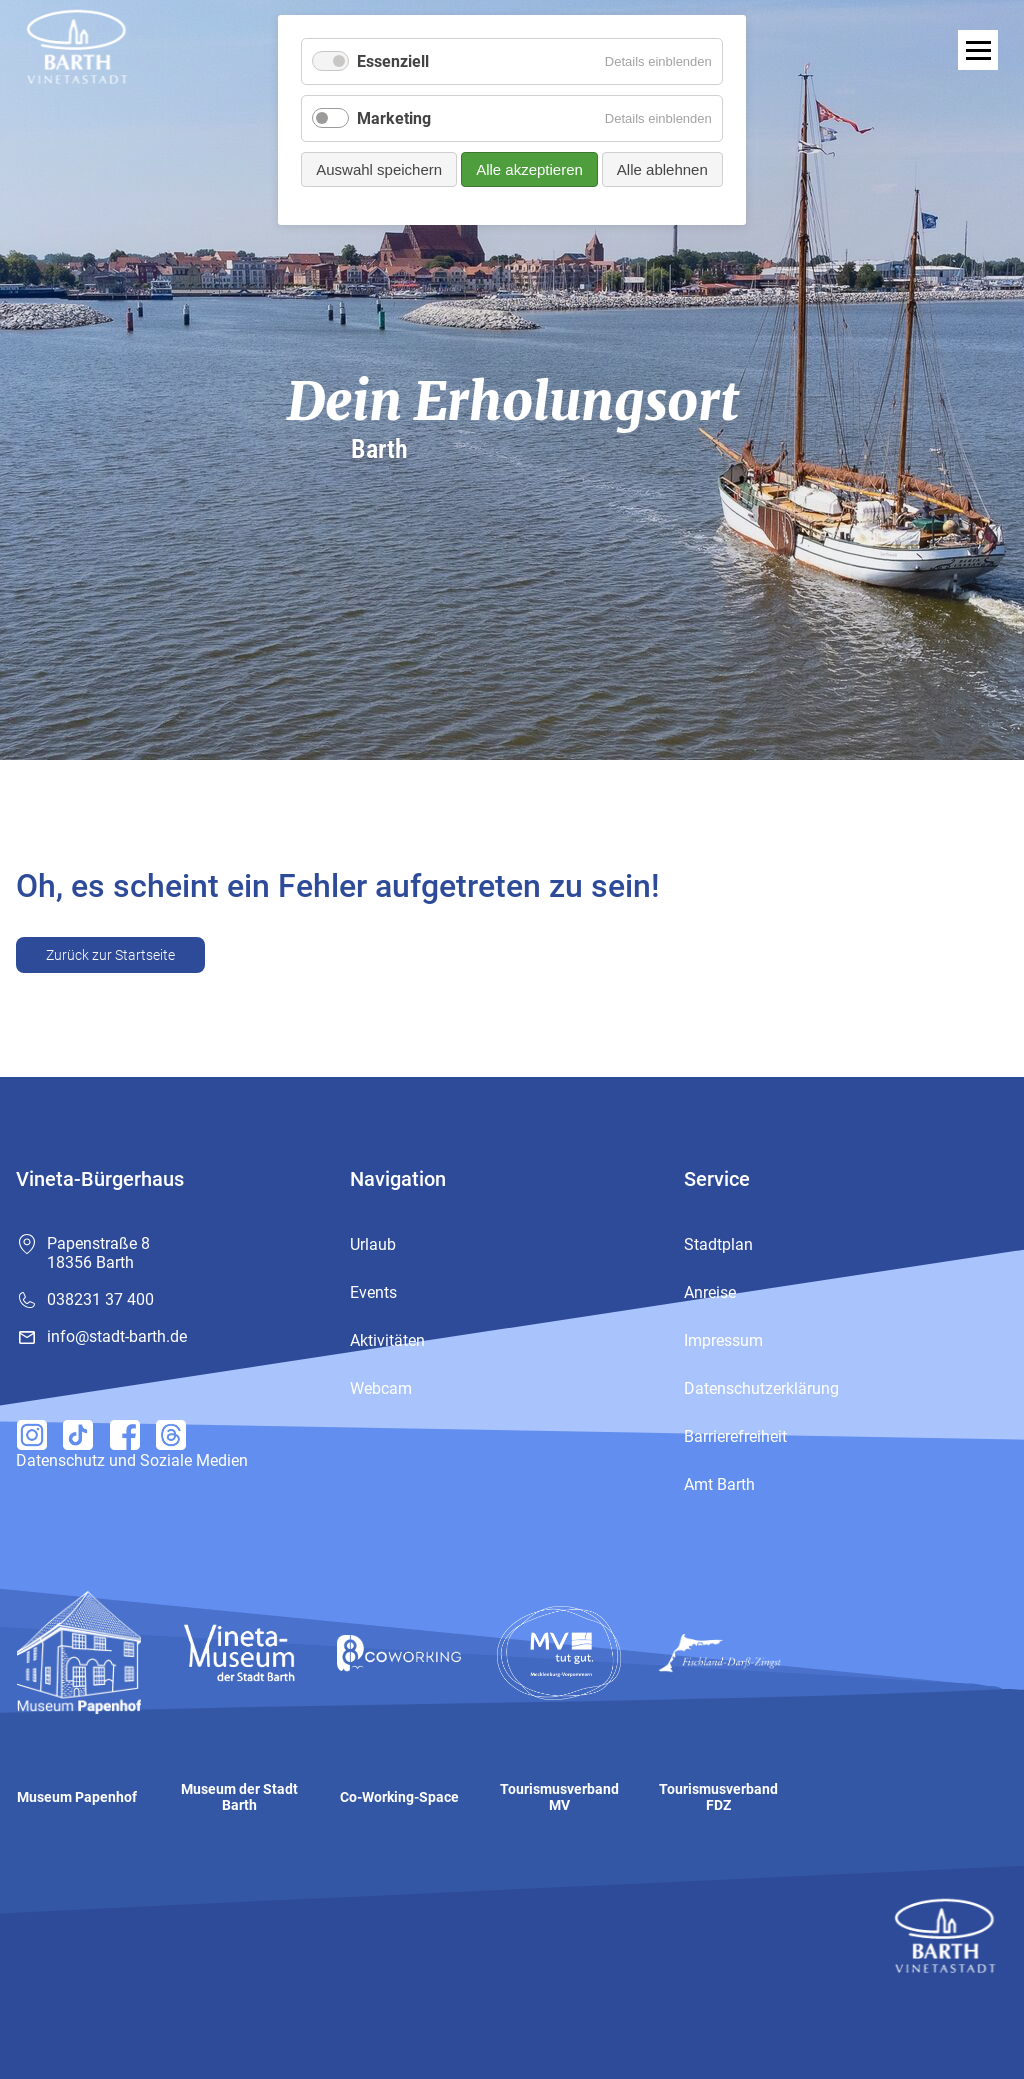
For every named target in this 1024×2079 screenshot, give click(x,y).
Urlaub (373, 1244)
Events (373, 1292)
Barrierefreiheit (735, 1436)
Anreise (710, 1292)
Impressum (723, 1340)
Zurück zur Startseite (110, 955)
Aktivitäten (387, 1340)
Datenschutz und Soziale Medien (132, 1460)
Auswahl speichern (379, 169)
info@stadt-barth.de (117, 1336)
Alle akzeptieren (529, 169)
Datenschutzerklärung (761, 1388)
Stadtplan (718, 1244)
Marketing (394, 118)
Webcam (381, 1388)
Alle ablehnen (662, 169)
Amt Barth (719, 1484)
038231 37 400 (100, 1299)
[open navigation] (978, 50)
